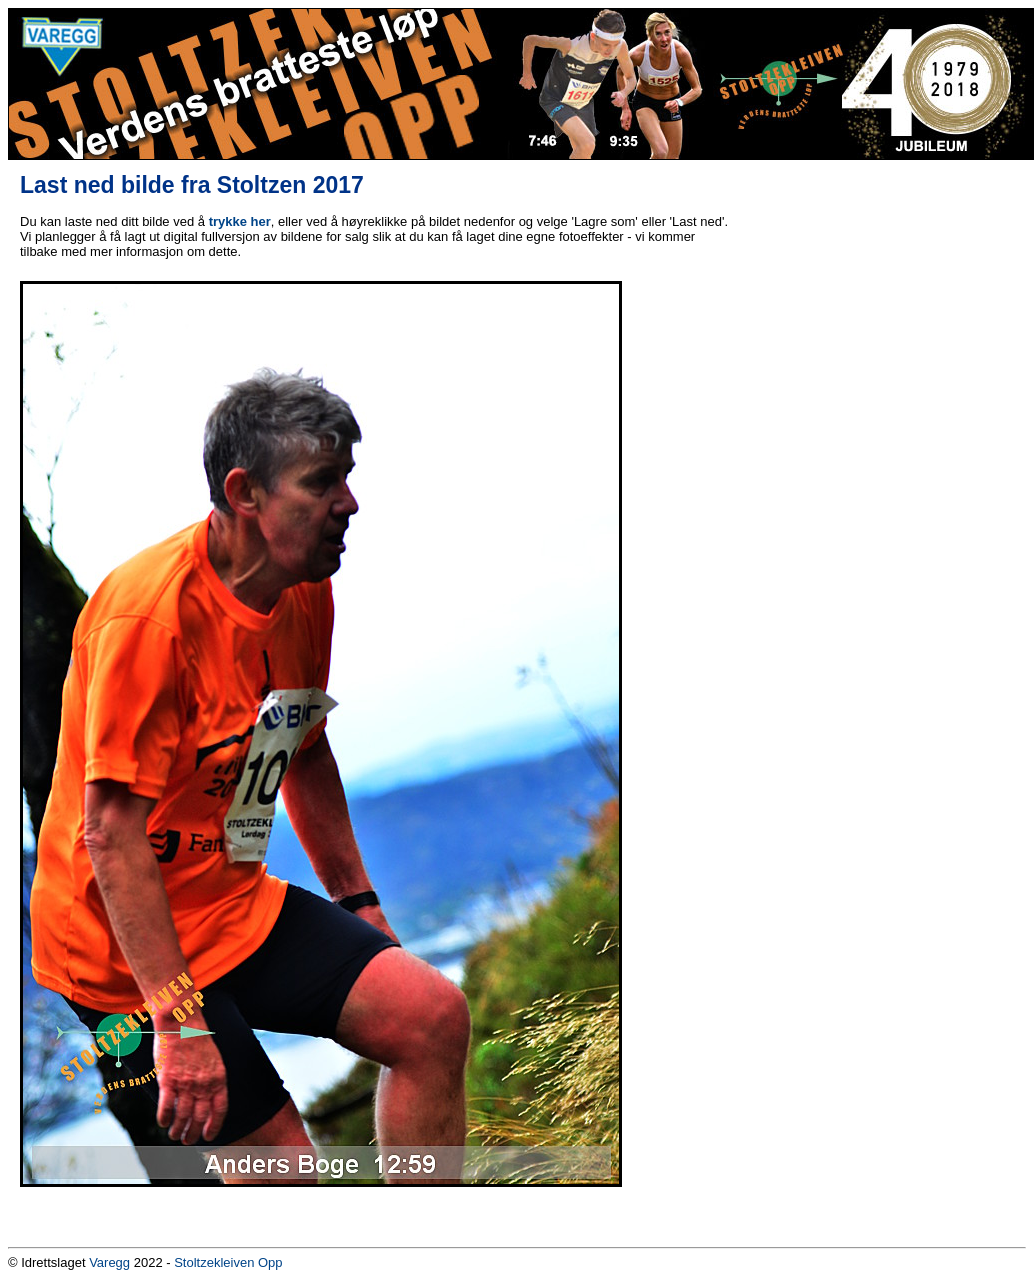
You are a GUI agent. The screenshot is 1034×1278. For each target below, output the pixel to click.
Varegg (109, 1262)
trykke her (240, 221)
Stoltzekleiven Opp (228, 1262)
